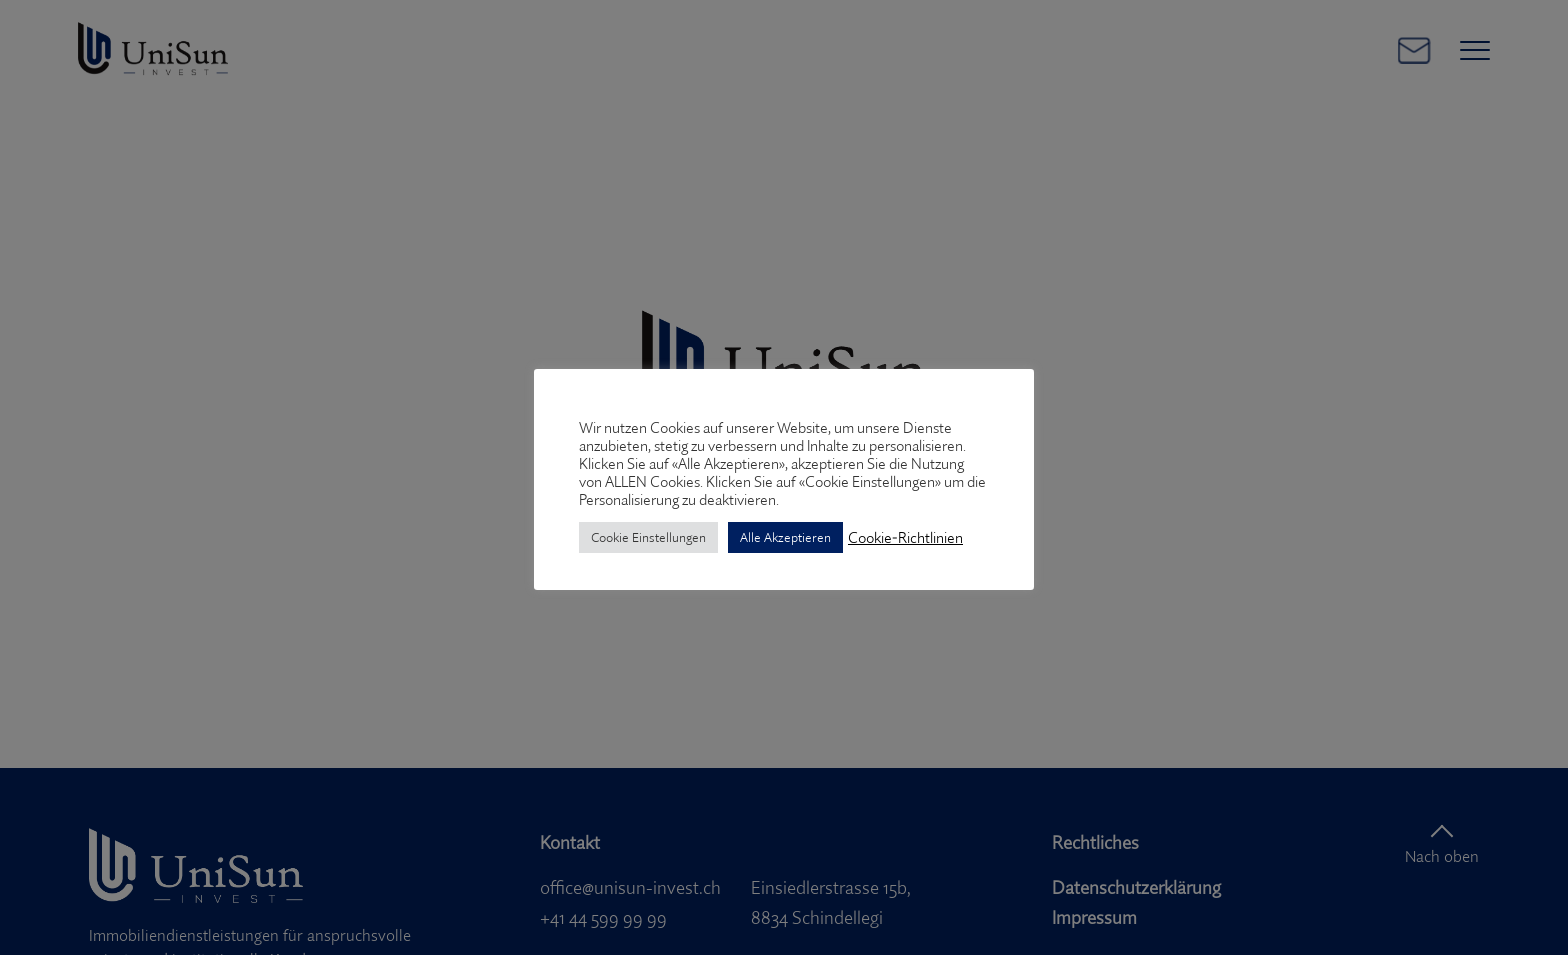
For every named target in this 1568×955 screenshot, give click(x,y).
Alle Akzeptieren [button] (785, 537)
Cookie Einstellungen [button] (648, 537)
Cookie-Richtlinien (905, 538)
